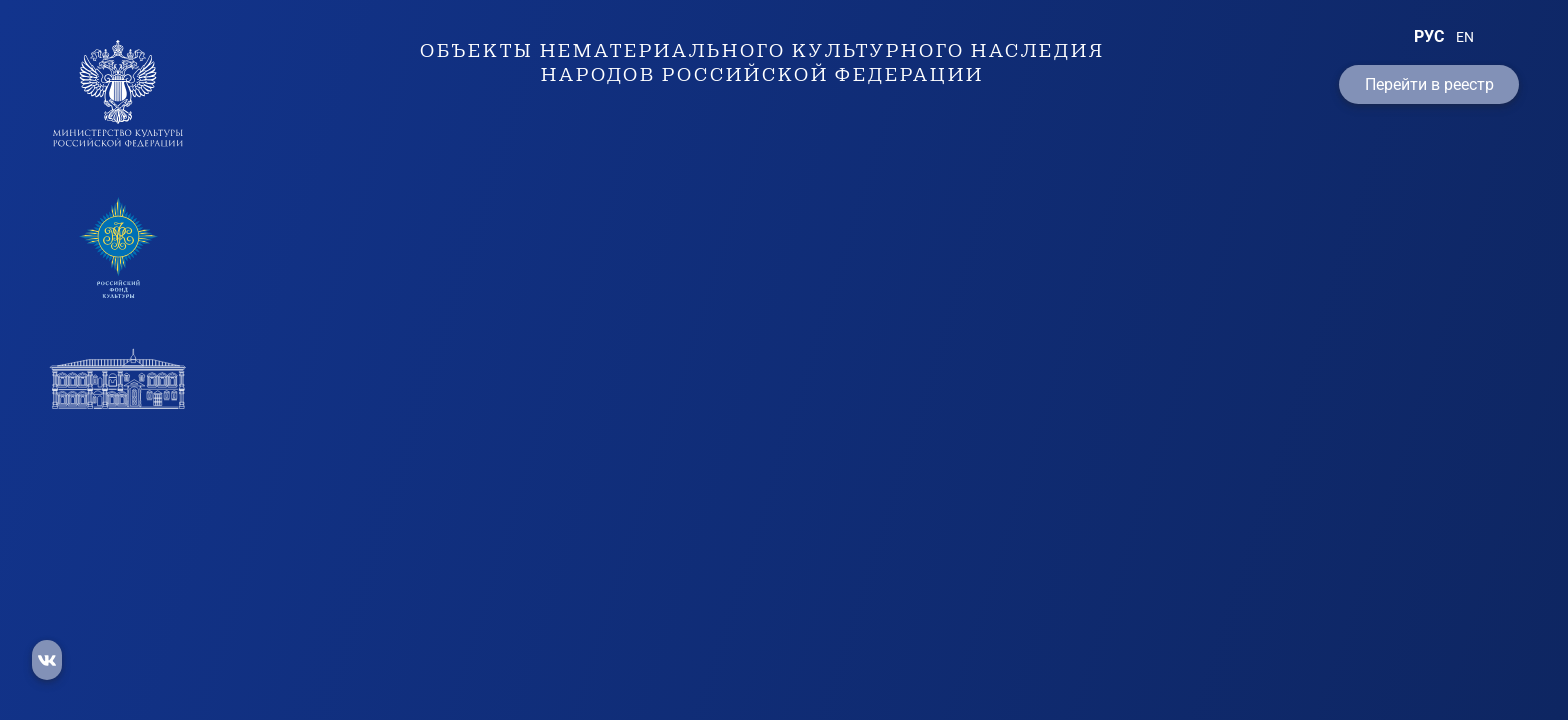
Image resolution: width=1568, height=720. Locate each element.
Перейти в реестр (1429, 84)
